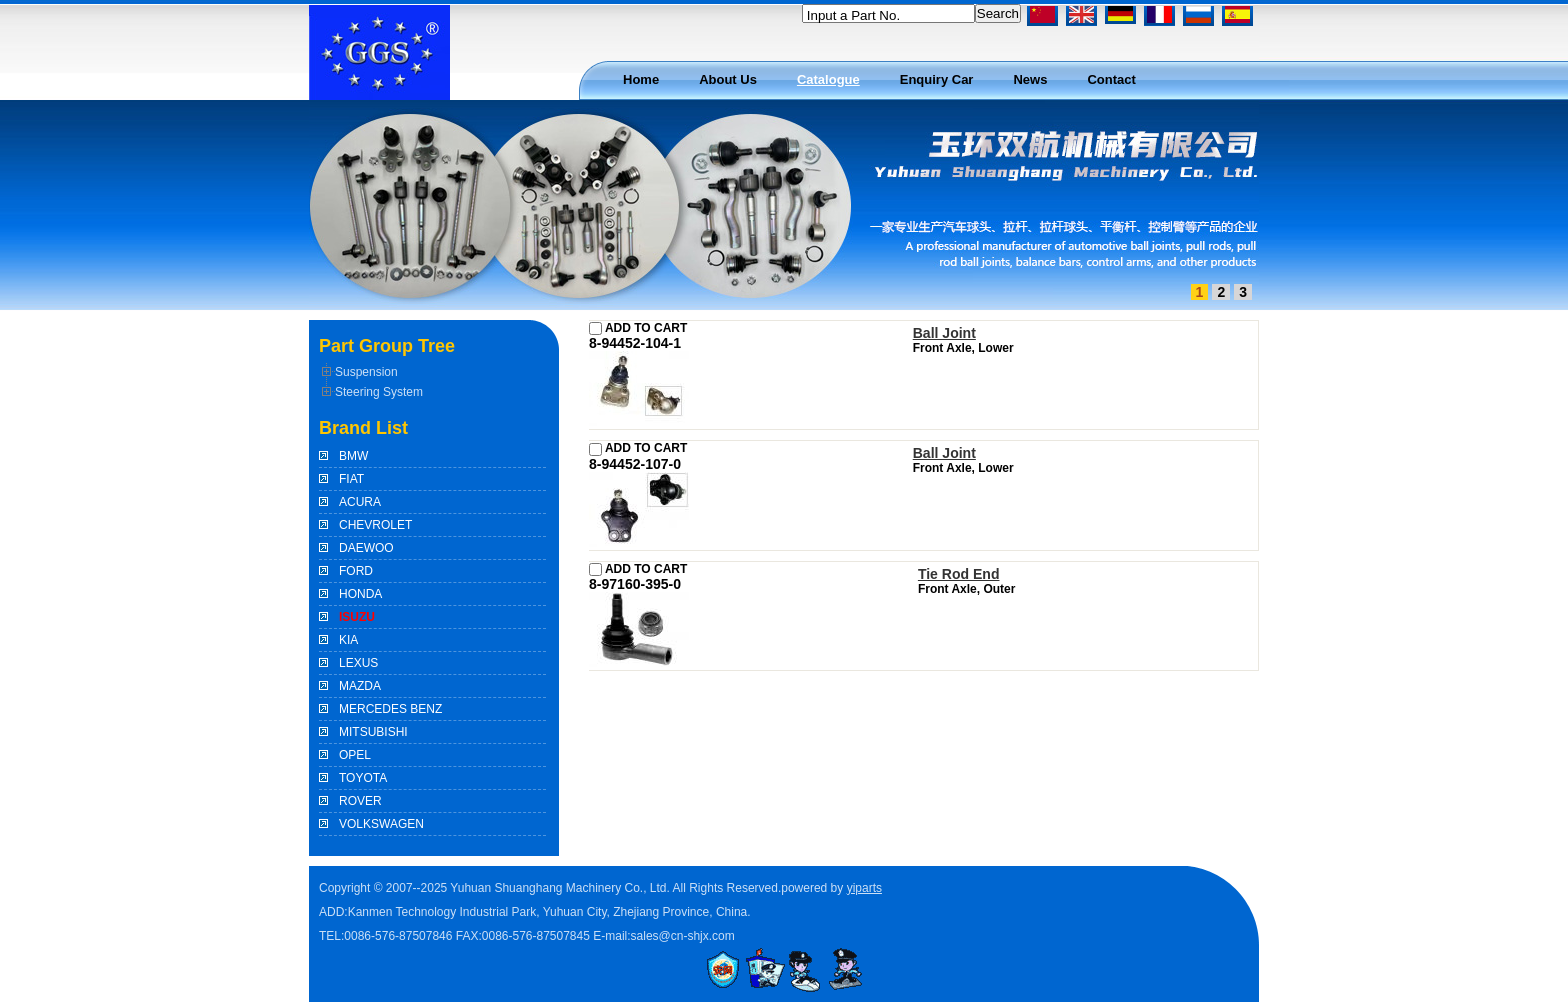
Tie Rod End (959, 574)
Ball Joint (944, 333)
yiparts (864, 888)
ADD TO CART (638, 328)
